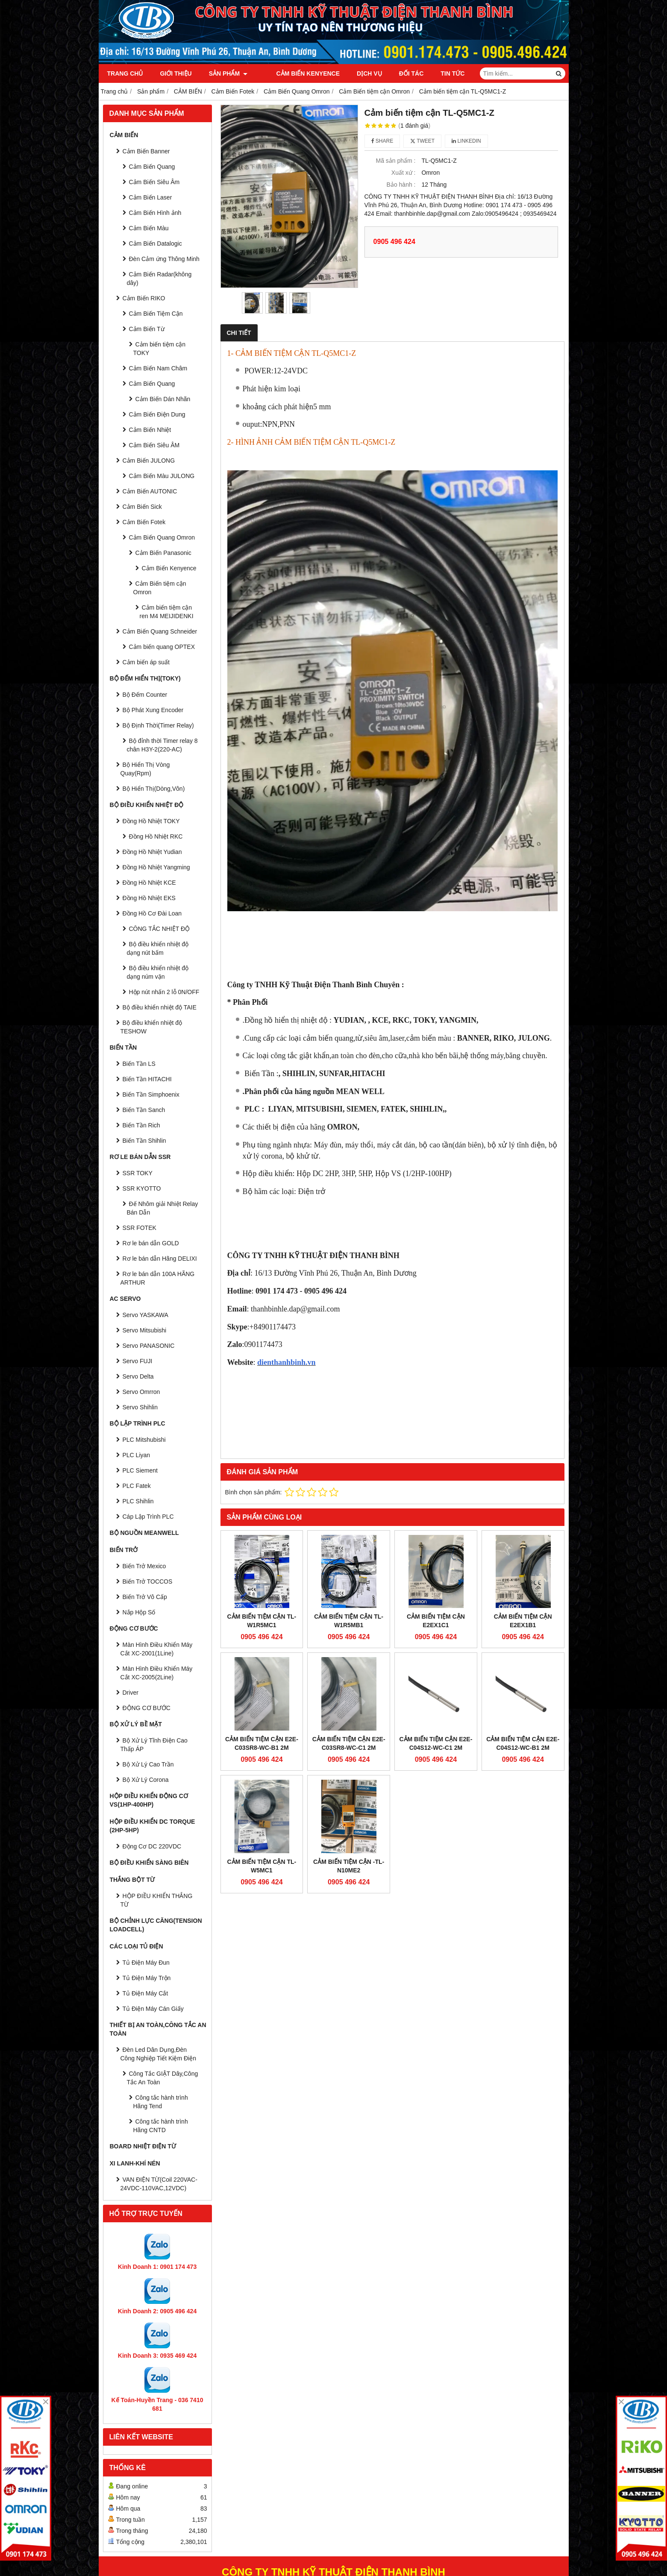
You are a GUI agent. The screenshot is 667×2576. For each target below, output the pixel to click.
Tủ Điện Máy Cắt (145, 1993)
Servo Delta (138, 1376)
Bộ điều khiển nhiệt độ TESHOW (151, 1027)
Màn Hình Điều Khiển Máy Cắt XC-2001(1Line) (156, 1649)
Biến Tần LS (139, 1063)
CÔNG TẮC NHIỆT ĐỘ (159, 928)
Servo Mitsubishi (145, 1330)
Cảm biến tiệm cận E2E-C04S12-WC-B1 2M (522, 1670)
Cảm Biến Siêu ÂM (154, 445)
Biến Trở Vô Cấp (145, 1596)
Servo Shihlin (140, 1407)
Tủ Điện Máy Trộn (147, 1978)
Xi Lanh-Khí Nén (135, 2163)
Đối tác (399, 73)
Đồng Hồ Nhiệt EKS (149, 898)
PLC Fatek (137, 1485)
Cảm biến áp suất (146, 662)
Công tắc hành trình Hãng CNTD (160, 2125)
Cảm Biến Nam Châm (158, 368)
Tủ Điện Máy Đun (146, 1962)
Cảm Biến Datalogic (155, 243)
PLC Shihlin (138, 1501)
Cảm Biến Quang (152, 166)
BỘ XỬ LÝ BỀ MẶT (136, 1724)
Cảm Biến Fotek (144, 522)
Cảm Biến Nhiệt (150, 429)
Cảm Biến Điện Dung (157, 414)
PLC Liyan (136, 1455)
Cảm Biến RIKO (144, 298)
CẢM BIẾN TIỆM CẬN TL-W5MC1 (262, 1792)
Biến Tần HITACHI (147, 1079)
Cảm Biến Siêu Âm (154, 182)
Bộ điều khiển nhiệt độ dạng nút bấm (158, 948)
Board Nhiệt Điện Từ (143, 2146)
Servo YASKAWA (145, 1314)
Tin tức (441, 73)
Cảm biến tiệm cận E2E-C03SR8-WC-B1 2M (261, 1743)
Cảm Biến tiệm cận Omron (159, 588)
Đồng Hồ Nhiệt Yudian (152, 851)
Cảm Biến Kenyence (296, 73)
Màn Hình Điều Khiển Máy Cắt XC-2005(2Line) (156, 1673)
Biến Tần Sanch (144, 1109)
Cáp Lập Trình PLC (148, 1516)
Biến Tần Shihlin (144, 1140)
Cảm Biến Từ (147, 329)
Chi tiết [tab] (239, 332)
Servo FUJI (138, 1361)
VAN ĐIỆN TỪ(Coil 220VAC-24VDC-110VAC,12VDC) (158, 2184)
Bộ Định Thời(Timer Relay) (158, 725)
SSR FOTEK (139, 1227)
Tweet (422, 141)
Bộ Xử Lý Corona (146, 1779)
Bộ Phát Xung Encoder (153, 710)
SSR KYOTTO (142, 1188)
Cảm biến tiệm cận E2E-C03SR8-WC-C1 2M (348, 1743)
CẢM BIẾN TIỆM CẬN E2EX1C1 (436, 1620)
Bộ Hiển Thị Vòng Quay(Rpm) (145, 769)
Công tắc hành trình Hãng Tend (160, 2102)
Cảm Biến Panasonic (163, 552)
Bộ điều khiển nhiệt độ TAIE (160, 1007)
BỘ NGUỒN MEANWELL (144, 1532)
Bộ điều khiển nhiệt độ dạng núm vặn (158, 972)
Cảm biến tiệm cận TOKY (159, 348)
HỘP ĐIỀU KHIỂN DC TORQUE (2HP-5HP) (152, 1826)
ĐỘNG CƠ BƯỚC (134, 1628)
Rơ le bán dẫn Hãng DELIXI (160, 1258)
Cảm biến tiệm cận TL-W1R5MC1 (262, 1620)
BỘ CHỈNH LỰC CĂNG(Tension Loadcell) (156, 1925)
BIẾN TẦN (123, 1047)
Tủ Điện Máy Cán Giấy (153, 2008)
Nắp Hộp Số (139, 1612)
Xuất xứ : (403, 172)
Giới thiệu (175, 73)
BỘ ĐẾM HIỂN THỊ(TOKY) (145, 678)
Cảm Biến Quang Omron (162, 537)
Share (382, 141)
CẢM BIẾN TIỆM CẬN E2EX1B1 (523, 1620)
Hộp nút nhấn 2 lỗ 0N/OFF (164, 992)
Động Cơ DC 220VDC (152, 1846)
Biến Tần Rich (141, 1125)
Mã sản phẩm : (395, 160)
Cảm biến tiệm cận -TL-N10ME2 (348, 1792)
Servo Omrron (141, 1391)
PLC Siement (140, 1470)
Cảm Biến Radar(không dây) (159, 278)
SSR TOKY (138, 1173)
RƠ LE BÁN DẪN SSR (140, 1156)
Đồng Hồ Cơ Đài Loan (152, 913)
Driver (130, 1692)
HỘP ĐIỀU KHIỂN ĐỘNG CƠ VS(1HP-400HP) (149, 1800)
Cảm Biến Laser (150, 197)
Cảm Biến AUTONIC (150, 491)
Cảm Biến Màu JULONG (162, 475)
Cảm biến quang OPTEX (162, 646)
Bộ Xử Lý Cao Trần (148, 1764)
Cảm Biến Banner (146, 151)
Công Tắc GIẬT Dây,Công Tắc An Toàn (162, 2078)
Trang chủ (125, 73)
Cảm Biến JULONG (149, 460)
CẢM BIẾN (124, 135)
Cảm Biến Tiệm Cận (156, 313)
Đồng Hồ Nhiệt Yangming (156, 867)
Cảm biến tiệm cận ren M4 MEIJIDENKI (167, 611)
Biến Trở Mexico (144, 1566)
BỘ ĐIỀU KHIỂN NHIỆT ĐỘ (147, 804)
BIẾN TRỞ (124, 1549)
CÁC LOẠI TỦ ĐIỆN (136, 1946)
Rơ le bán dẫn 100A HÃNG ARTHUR (157, 1278)
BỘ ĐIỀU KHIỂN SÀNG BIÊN (149, 1862)
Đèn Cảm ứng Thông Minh (164, 258)
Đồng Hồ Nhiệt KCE (149, 882)
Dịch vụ (357, 73)
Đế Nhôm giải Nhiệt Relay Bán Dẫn (162, 1208)
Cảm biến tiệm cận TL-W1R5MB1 (348, 1620)
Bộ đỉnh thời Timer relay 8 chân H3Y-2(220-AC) (162, 745)
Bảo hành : (401, 184)
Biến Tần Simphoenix (151, 1094)
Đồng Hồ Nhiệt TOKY (151, 821)
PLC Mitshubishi (144, 1439)
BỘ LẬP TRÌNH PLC (137, 1423)
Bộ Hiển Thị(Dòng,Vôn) (154, 788)
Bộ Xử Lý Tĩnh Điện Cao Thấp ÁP (154, 1744)
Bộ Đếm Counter (145, 694)
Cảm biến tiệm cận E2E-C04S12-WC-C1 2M (435, 1670)
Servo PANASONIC (149, 1345)
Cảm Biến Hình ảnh (155, 212)
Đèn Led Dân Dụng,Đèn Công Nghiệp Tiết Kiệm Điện (158, 2054)
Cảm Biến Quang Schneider (160, 631)
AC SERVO (125, 1298)
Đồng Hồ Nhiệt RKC (156, 836)
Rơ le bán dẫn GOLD (151, 1243)
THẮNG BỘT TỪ (132, 1879)
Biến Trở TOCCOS (148, 1581)
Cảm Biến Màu (149, 228)
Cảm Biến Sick (142, 506)
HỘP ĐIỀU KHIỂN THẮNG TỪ (156, 1900)
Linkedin (466, 141)
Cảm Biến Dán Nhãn (163, 399)
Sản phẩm (228, 73)
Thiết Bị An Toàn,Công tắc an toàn (158, 2029)
